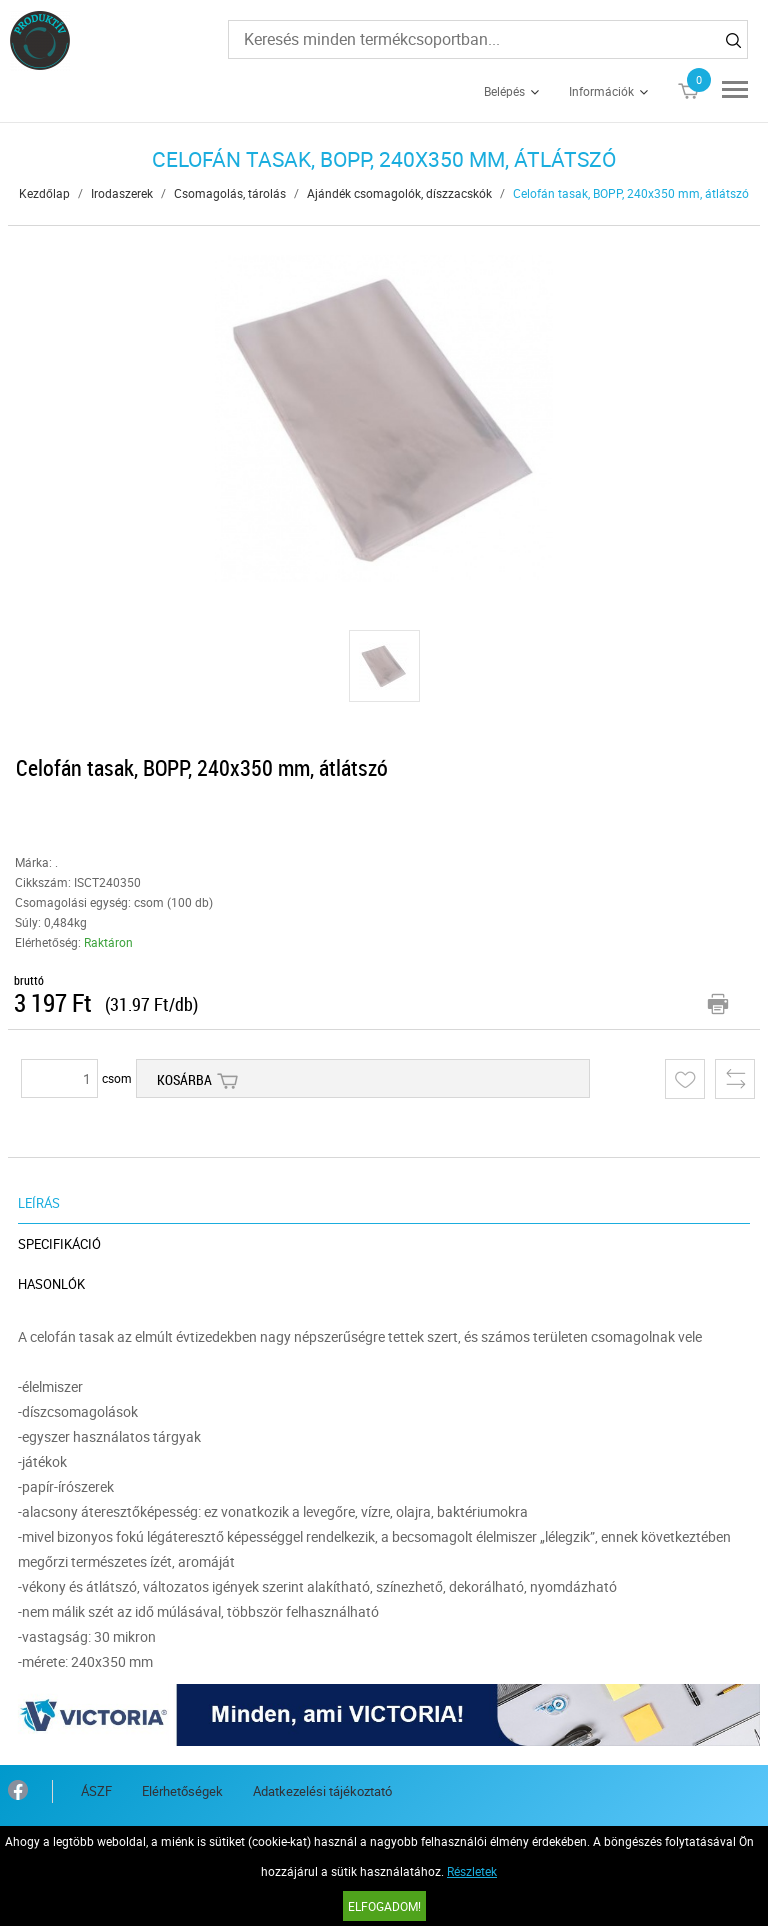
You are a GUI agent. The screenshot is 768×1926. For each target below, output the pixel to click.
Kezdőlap (44, 193)
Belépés (504, 91)
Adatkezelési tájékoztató (322, 1791)
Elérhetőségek (182, 1791)
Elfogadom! (384, 1906)
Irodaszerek (122, 193)
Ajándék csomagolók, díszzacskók (399, 193)
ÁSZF (96, 1791)
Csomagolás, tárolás (230, 193)
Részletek (472, 1871)
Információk (601, 91)
